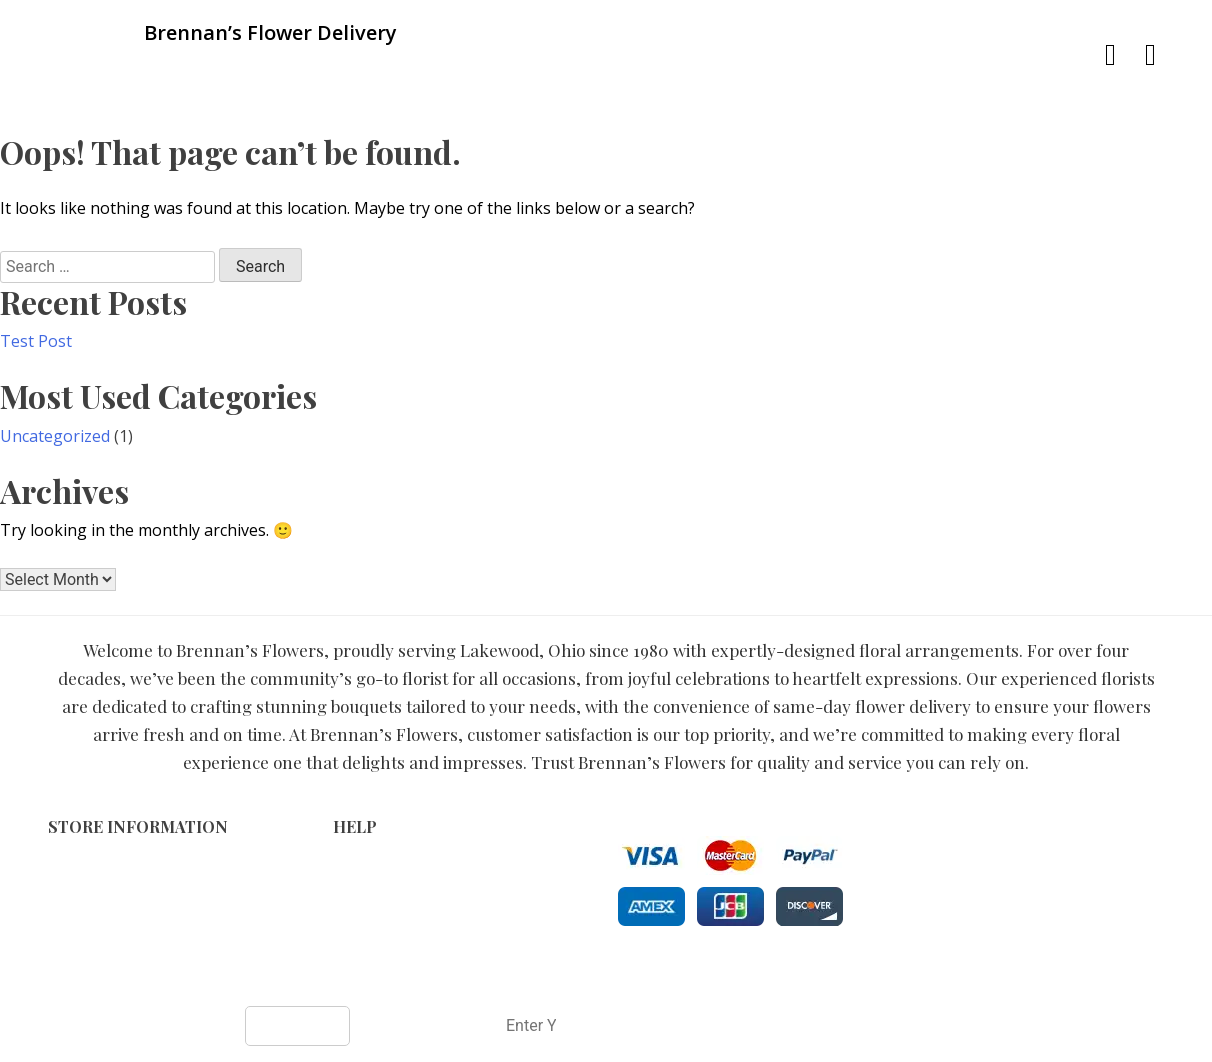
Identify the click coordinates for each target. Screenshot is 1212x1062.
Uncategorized (55, 436)
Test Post (36, 341)
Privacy (357, 886)
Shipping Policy (385, 907)
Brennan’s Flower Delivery (533, 973)
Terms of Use (380, 865)
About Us (365, 928)
